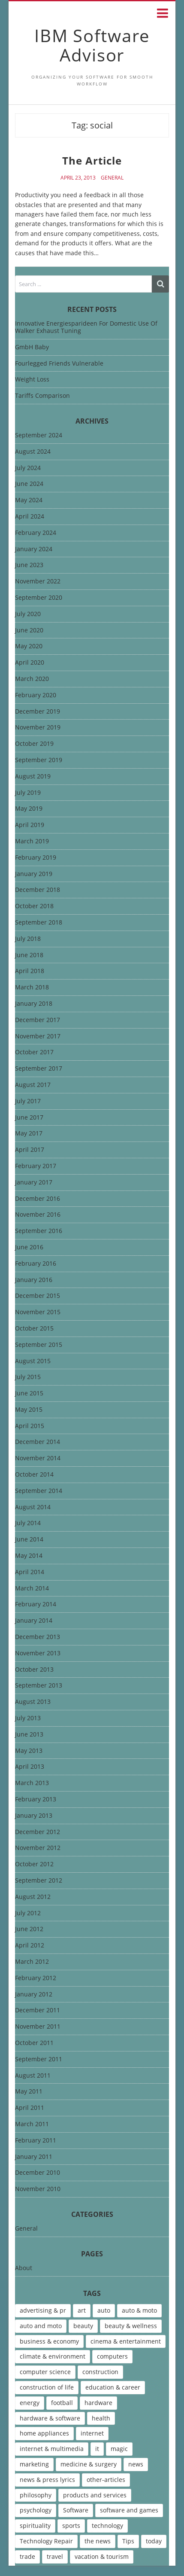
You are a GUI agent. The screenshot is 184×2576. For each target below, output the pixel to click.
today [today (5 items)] (154, 2541)
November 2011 (37, 2026)
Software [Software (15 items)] (75, 2510)
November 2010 (37, 2189)
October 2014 (34, 1474)
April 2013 (29, 1766)
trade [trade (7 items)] (27, 2556)
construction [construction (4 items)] (100, 2372)
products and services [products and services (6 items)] (95, 2495)
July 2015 (28, 1377)
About (23, 2268)
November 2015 (37, 1312)
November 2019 (37, 727)
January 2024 (33, 549)
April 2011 (29, 2108)
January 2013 (33, 1815)
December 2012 (37, 1832)
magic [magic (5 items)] (119, 2449)
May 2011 (28, 2091)
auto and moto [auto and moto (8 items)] (41, 2326)
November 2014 (37, 1458)
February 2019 (35, 857)
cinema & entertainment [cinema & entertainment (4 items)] (125, 2341)
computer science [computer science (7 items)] (45, 2372)
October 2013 (34, 1669)
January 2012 (33, 1994)
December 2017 (37, 1020)
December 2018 (37, 890)
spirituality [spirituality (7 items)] (35, 2525)
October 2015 (34, 1328)
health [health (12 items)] (101, 2418)
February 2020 (35, 695)
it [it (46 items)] (97, 2449)
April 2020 (29, 662)
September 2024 (38, 435)
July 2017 (28, 1101)
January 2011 (33, 2157)
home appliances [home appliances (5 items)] (44, 2433)
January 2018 (33, 1003)
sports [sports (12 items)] (71, 2525)
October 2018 (34, 906)
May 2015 (28, 1409)
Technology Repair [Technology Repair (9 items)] (46, 2541)
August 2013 (33, 1702)
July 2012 (28, 1913)
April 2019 (29, 825)
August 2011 (33, 2075)
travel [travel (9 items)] (55, 2556)
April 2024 (29, 516)
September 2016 (38, 1231)
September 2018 (38, 922)
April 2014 (29, 1572)
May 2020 (28, 646)
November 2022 (37, 581)
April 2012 (29, 1945)
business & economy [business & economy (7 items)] (49, 2341)
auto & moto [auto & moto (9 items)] (139, 2310)
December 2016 (37, 1199)
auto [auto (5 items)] (103, 2310)
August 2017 (33, 1085)
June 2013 (29, 1734)
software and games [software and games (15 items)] (129, 2510)
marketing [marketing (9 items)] (34, 2464)
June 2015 (29, 1393)
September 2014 (38, 1491)
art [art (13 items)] (82, 2310)
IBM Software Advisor (92, 45)
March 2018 (32, 987)
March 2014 (32, 1588)
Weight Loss (32, 379)
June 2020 (29, 630)
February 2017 (35, 1166)
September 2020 (38, 597)
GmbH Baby (32, 347)
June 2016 (29, 1247)
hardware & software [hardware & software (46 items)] (50, 2418)
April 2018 (29, 971)
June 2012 (29, 1929)
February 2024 (35, 533)
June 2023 (29, 565)
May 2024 (28, 500)
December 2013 (37, 1637)
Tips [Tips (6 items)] (128, 2541)
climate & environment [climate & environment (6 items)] (52, 2356)
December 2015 (37, 1296)
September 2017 (38, 1068)
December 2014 (37, 1442)
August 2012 (33, 1897)
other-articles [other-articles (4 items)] (106, 2479)
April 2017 (29, 1150)
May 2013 (28, 1751)
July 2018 (28, 939)
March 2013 (32, 1783)
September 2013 (38, 1685)
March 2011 (32, 2124)
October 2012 (34, 1864)
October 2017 (34, 1052)
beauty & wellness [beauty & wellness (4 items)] (131, 2326)
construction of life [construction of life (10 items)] (47, 2387)
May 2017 (28, 1133)
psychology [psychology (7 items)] (35, 2510)
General (112, 178)
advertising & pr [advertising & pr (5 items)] (43, 2310)
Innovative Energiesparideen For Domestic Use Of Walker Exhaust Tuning (86, 327)
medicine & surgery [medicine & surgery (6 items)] (88, 2464)
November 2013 (37, 1653)
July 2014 (28, 1523)
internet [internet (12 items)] (92, 2433)
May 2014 (28, 1556)
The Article (92, 160)
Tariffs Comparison (42, 395)
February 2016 (35, 1263)
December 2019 (37, 711)
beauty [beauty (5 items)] (83, 2326)
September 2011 (38, 2059)
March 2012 (32, 1962)
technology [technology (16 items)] (107, 2525)
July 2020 (28, 614)
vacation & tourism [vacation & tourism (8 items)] (102, 2556)
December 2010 (37, 2172)
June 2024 (29, 484)
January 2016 (33, 1280)
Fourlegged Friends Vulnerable (59, 363)
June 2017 (29, 1117)
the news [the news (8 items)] (97, 2541)
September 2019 (38, 760)
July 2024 (28, 468)
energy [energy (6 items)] (29, 2403)
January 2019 (33, 874)
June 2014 (29, 1539)
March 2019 (32, 841)
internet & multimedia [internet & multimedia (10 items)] (52, 2449)
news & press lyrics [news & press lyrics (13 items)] (47, 2479)
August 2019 (33, 776)
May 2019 (28, 808)
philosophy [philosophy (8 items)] (35, 2495)
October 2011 (34, 2043)
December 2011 (37, 2010)
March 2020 (32, 679)
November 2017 (37, 1036)
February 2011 (35, 2140)
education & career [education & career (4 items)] (112, 2387)
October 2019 (34, 744)
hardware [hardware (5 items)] (98, 2403)
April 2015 (29, 1426)
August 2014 (33, 1507)
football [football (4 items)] (62, 2403)
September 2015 (38, 1345)
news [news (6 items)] (135, 2464)
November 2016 (37, 1214)
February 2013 (35, 1799)
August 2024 (33, 451)
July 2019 (28, 793)
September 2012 (38, 1880)
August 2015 (33, 1361)
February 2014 (35, 1604)
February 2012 (35, 1978)
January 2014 (33, 1620)
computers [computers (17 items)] (112, 2356)
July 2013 (28, 1718)
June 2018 (29, 955)
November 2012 (37, 1848)
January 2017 (33, 1182)
